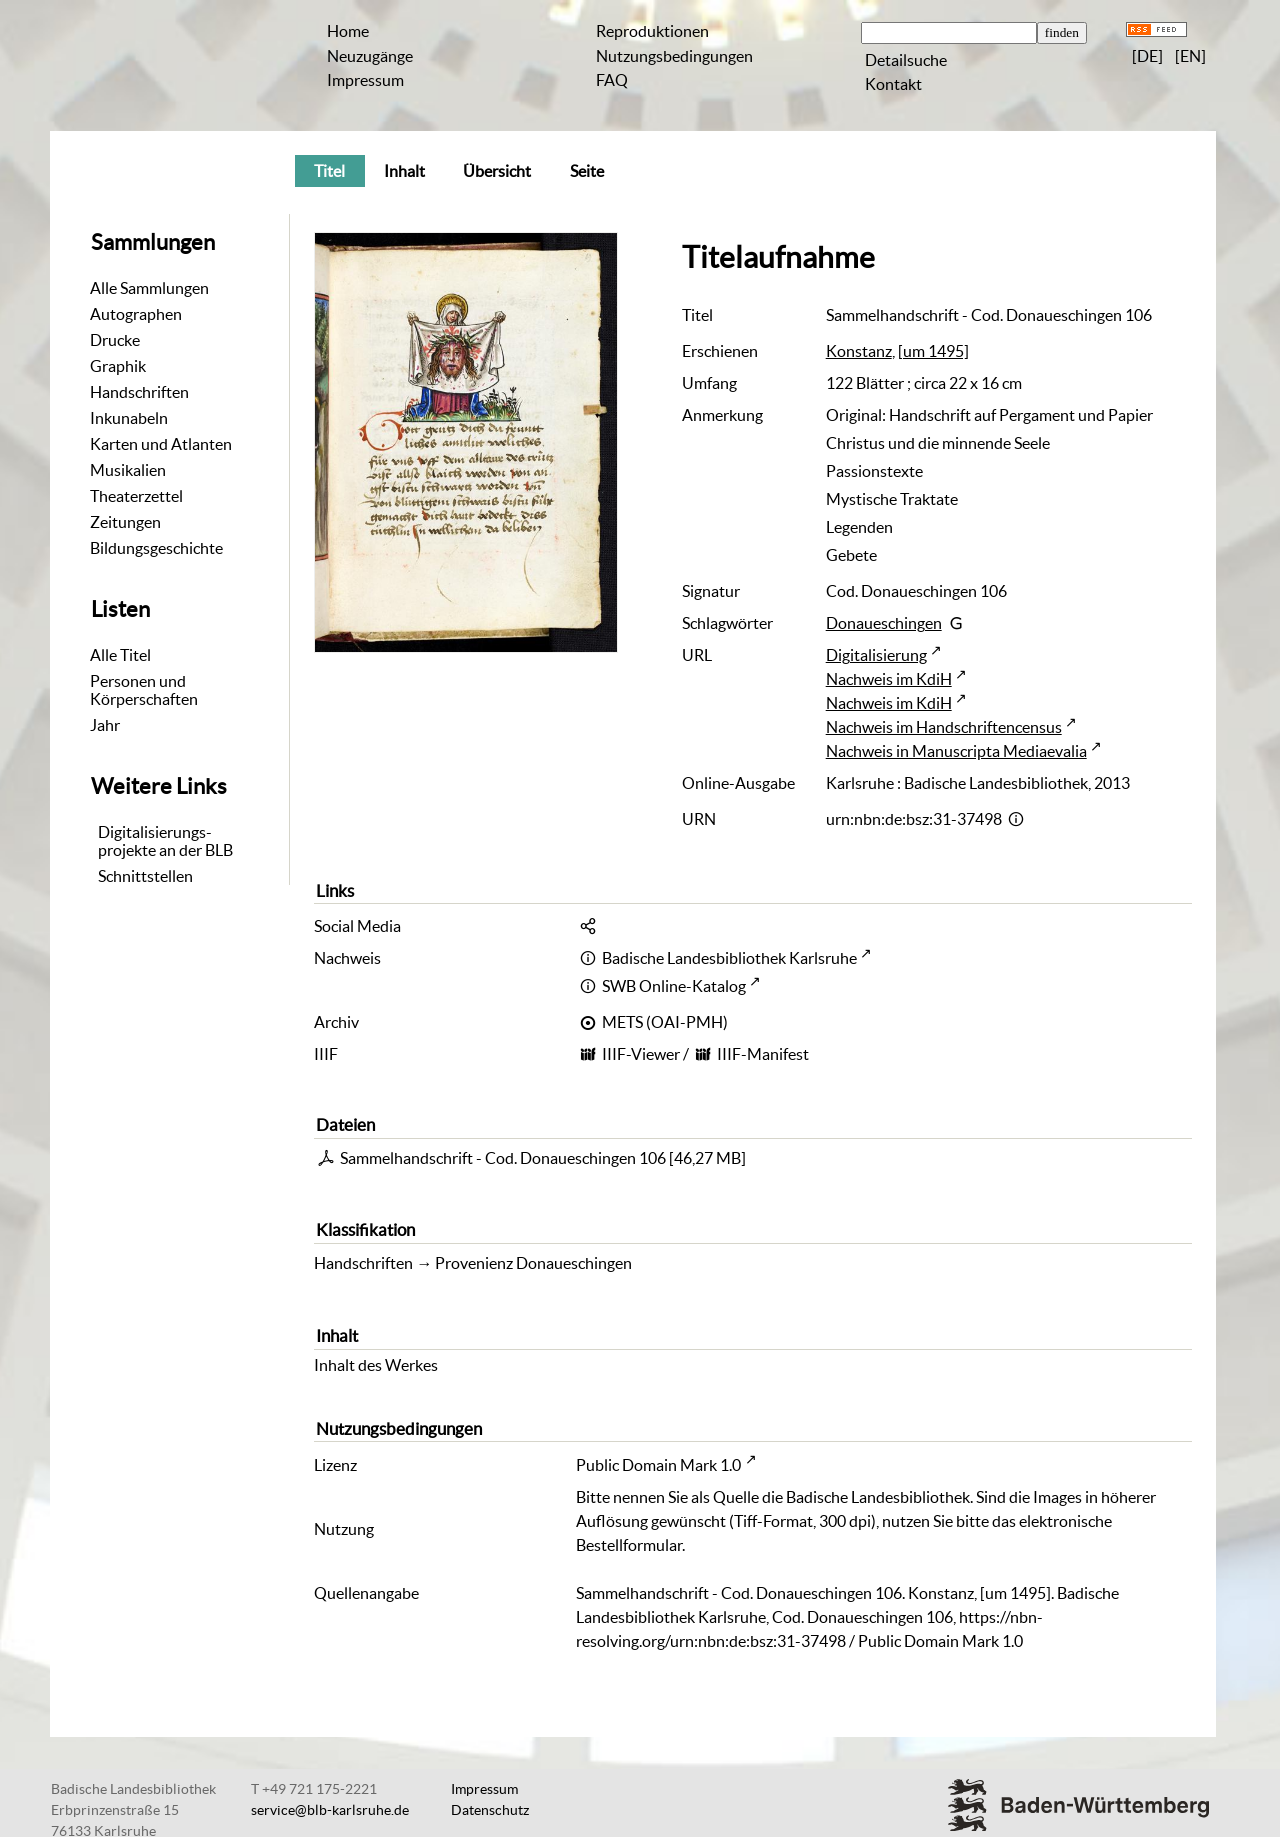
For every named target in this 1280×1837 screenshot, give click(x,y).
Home (348, 31)
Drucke (115, 340)
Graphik (118, 366)
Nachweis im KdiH (889, 679)
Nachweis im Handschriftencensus (944, 727)
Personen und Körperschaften (144, 690)
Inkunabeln (129, 418)
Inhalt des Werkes (376, 1365)
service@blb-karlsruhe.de (330, 1810)
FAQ (612, 80)
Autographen (136, 314)
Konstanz (859, 351)
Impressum (365, 80)
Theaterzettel (136, 496)
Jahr (105, 725)
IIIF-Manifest (763, 1054)
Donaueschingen (884, 623)
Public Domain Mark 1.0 (658, 1465)
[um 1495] (933, 351)
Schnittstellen (145, 876)
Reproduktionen (652, 31)
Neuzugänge (370, 56)
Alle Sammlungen (149, 288)
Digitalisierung (876, 655)
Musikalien (128, 470)
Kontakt (893, 84)
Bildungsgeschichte (156, 548)
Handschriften (139, 392)
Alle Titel (120, 655)
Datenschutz (490, 1810)
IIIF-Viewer (641, 1054)
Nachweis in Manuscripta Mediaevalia (956, 751)
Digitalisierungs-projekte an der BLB (165, 841)
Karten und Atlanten (161, 444)
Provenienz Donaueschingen (533, 1263)
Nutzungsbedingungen (674, 56)
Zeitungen (125, 522)
